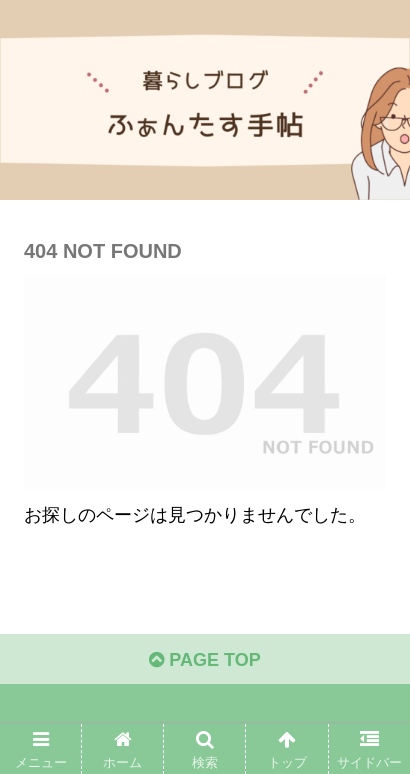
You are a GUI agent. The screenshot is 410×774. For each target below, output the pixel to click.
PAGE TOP (204, 660)
